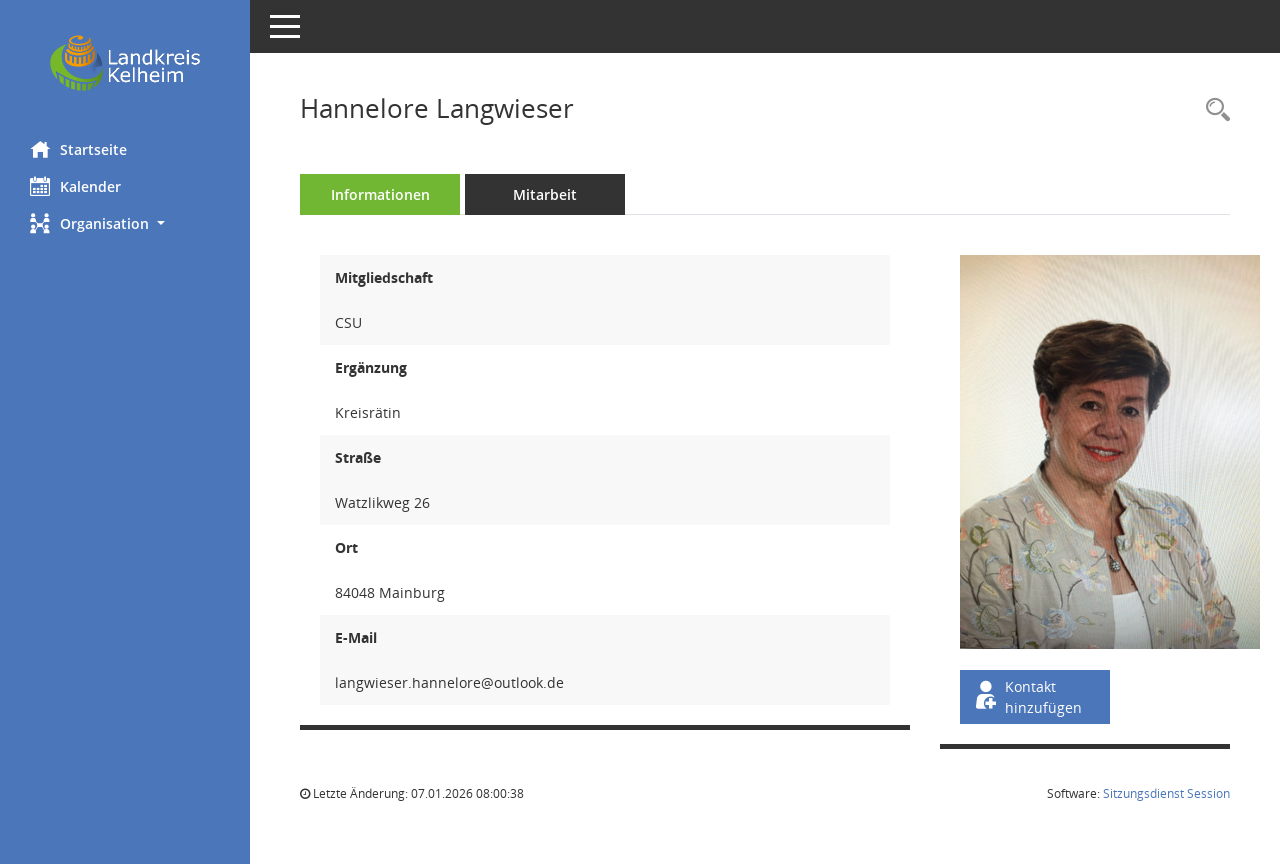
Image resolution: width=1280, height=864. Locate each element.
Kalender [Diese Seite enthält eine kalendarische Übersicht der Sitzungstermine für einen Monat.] (75, 186)
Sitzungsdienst (1166, 793)
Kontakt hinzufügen (1027, 697)
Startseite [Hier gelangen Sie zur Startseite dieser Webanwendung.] (78, 149)
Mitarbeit (545, 194)
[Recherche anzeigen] (1213, 110)
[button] (125, 223)
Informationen (380, 194)
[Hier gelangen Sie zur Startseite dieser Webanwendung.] (125, 63)
